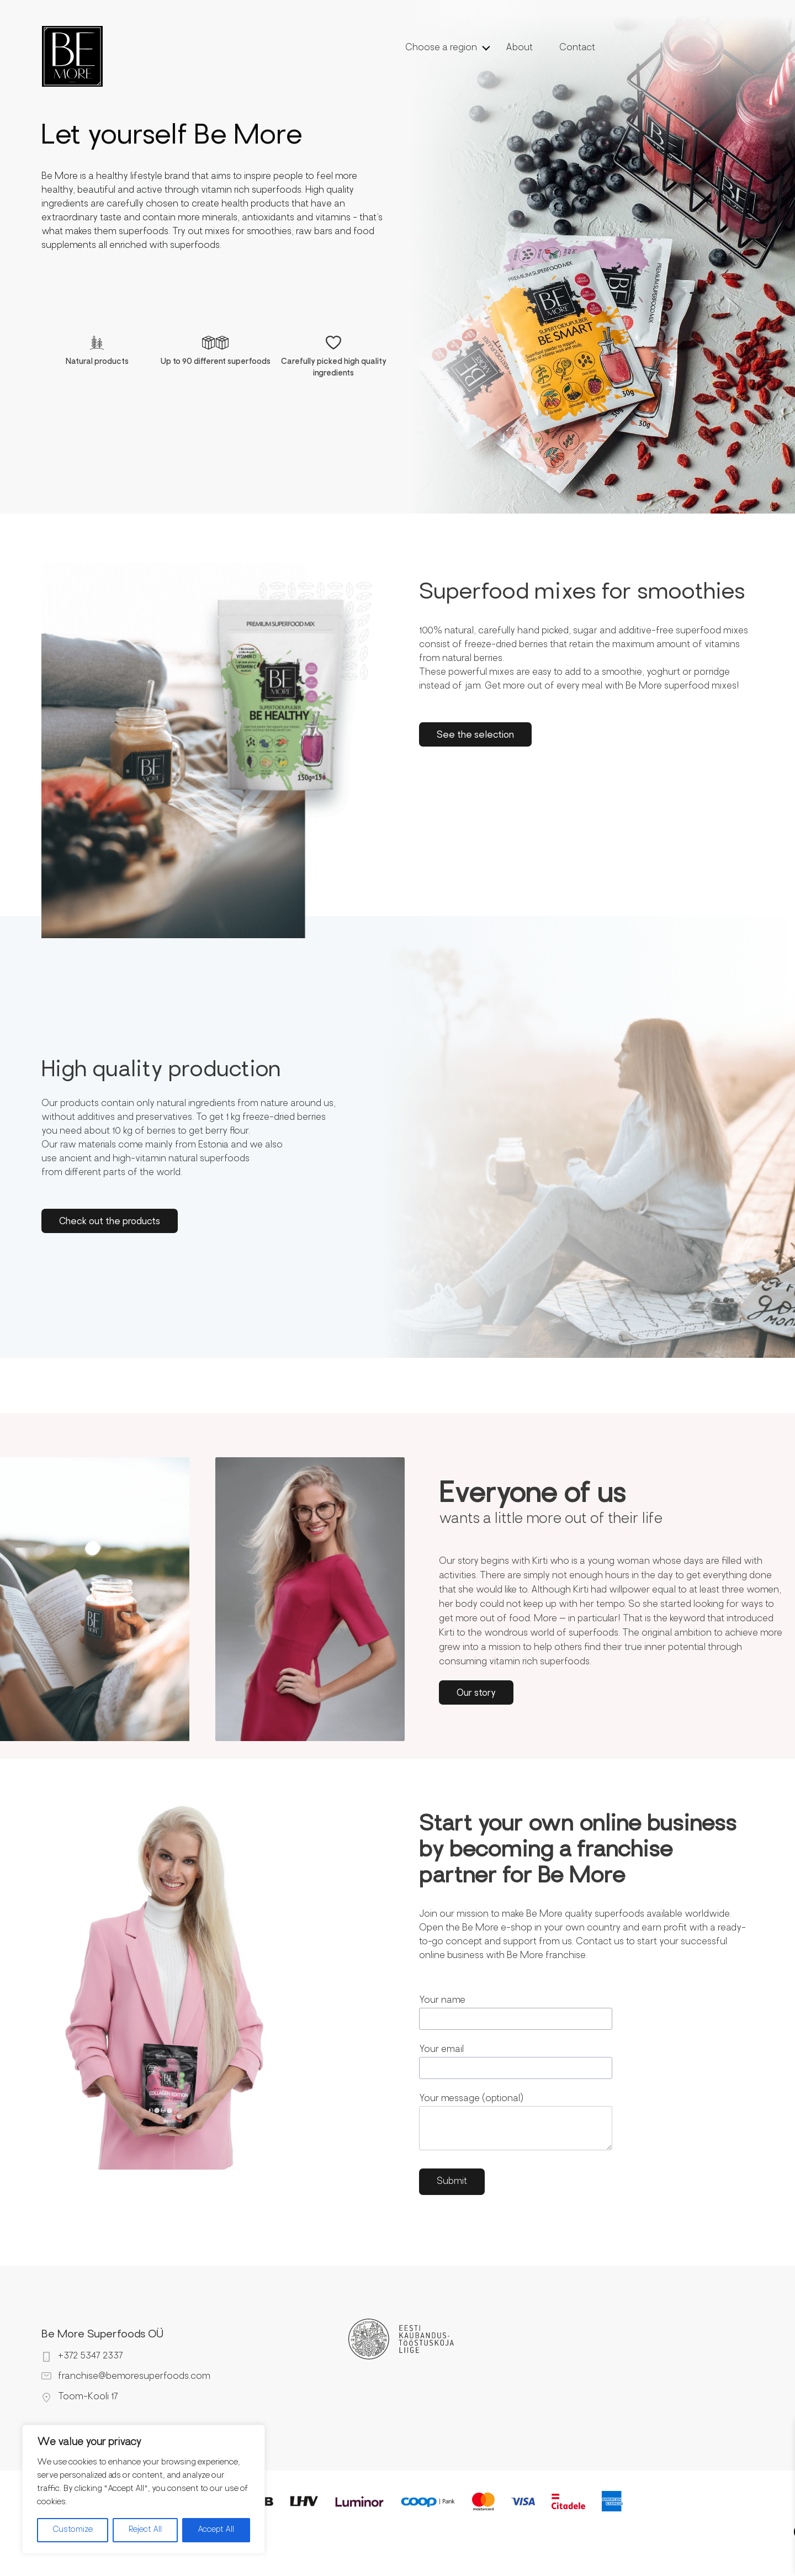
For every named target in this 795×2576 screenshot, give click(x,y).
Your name (515, 2013)
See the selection (475, 735)
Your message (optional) (515, 2124)
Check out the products (109, 1222)
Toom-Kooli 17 (88, 2397)
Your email (515, 2062)
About (519, 48)
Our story (476, 1693)
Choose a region (441, 48)
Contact (577, 48)
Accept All (216, 2530)
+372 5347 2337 (90, 2356)
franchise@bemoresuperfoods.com (134, 2376)
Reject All (145, 2530)
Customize (73, 2530)
